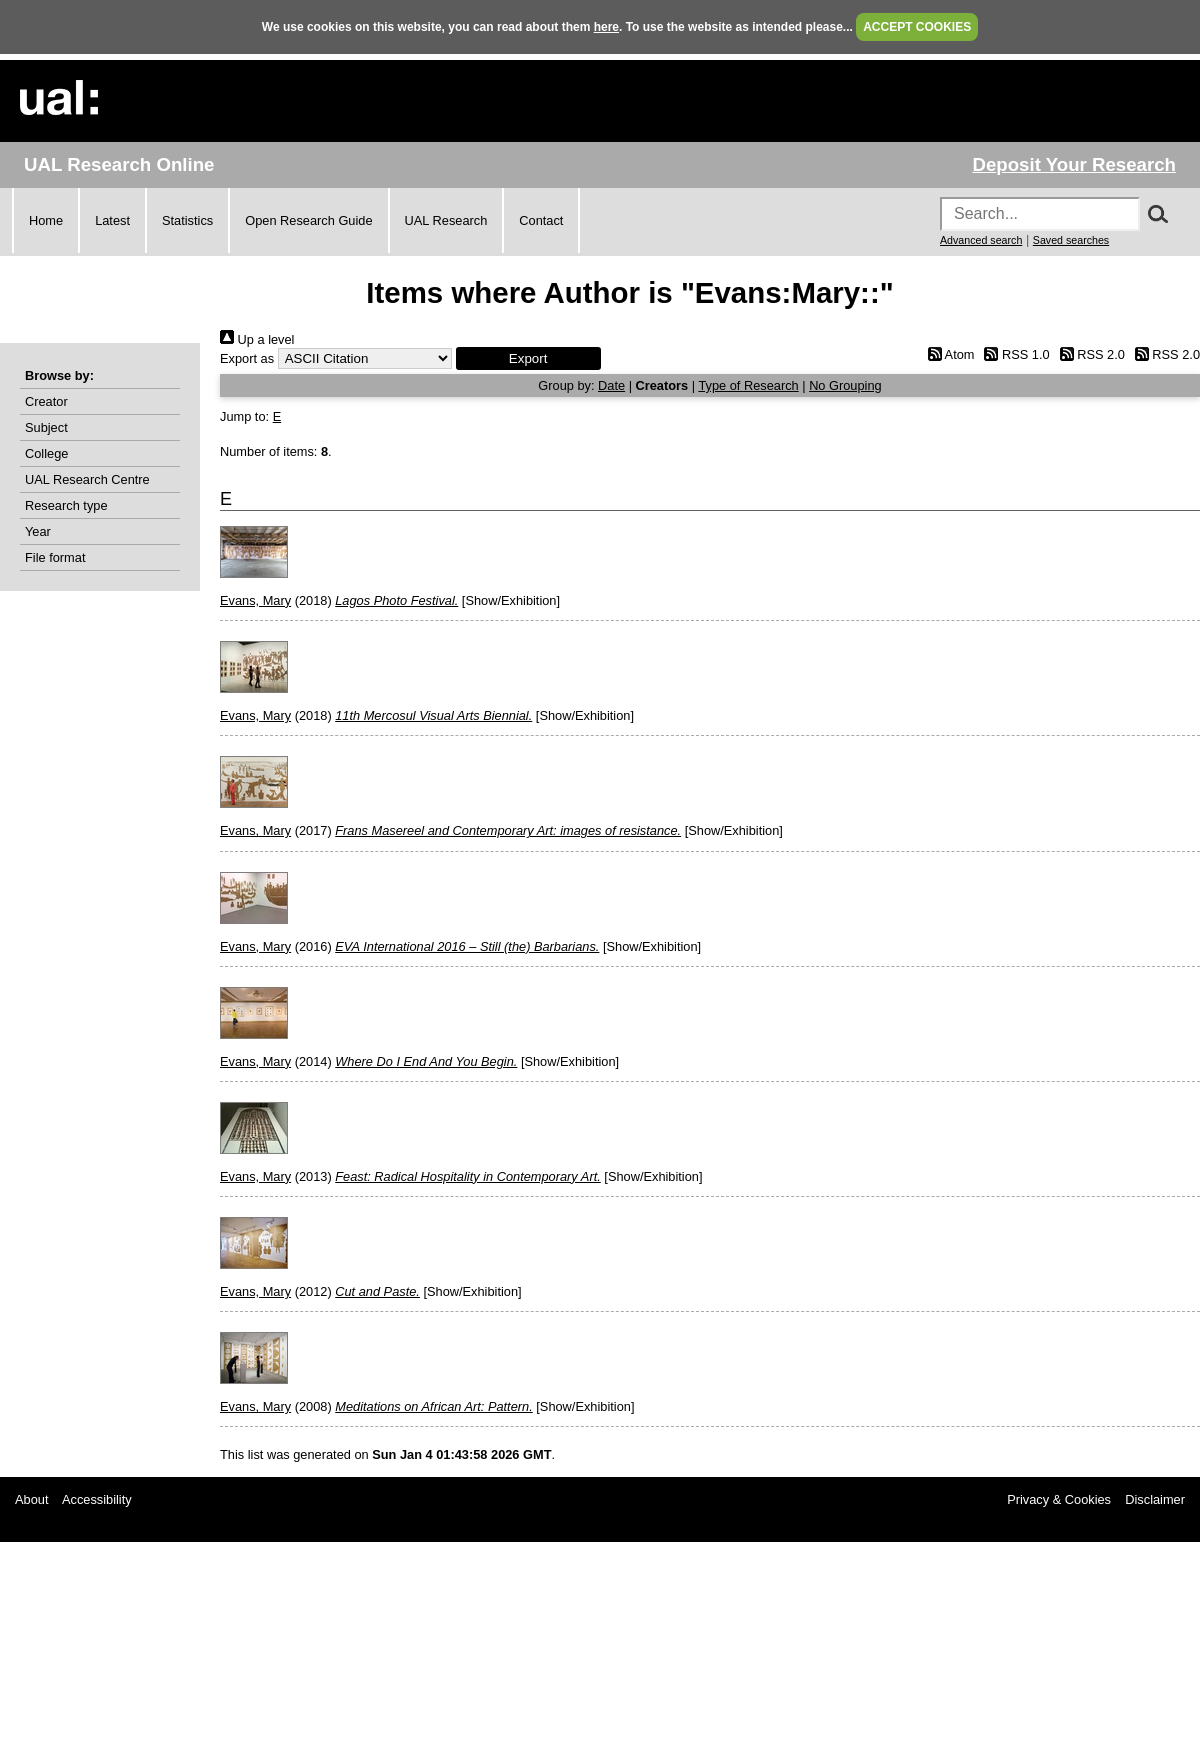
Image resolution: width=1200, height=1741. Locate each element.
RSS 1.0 (1014, 354)
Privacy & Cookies (1059, 1499)
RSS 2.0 (1089, 354)
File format (55, 557)
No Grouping (845, 385)
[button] (528, 358)
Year (38, 531)
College (46, 453)
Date (611, 385)
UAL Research (446, 220)
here (606, 27)
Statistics (187, 220)
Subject (46, 427)
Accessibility (97, 1499)
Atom (947, 354)
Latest (112, 220)
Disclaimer (1155, 1499)
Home (46, 220)
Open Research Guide (308, 220)
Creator (46, 401)
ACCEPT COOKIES (917, 27)
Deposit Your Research (1074, 164)
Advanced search (981, 240)
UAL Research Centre (87, 479)
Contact (541, 220)
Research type (66, 505)
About (31, 1499)
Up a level (257, 339)
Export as (247, 358)
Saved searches (1071, 240)
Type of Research (748, 385)
